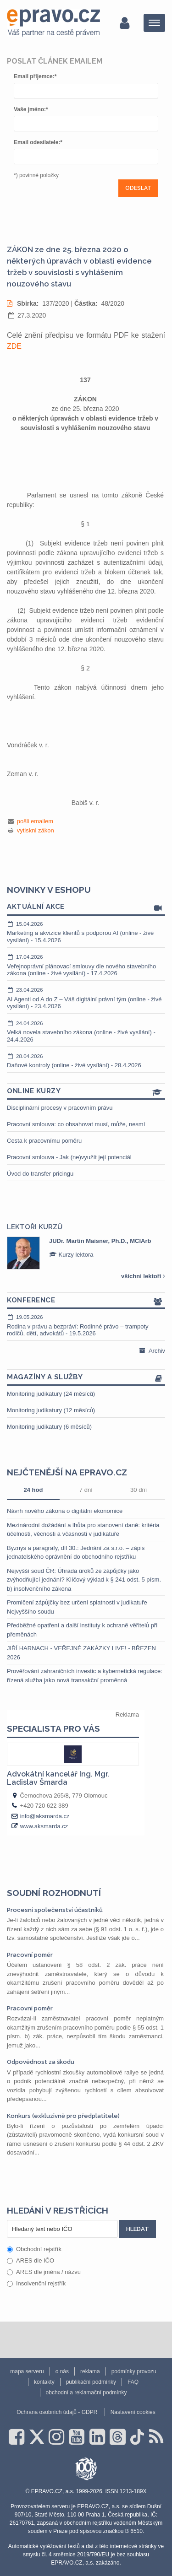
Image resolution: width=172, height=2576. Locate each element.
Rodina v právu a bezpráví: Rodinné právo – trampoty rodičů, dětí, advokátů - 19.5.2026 (86, 1325)
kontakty (44, 2382)
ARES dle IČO (30, 2260)
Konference (86, 1301)
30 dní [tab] (138, 1489)
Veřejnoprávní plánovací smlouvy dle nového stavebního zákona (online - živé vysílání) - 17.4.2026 (86, 965)
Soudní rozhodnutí (54, 1893)
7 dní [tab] (86, 1489)
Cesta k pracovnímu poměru (44, 1140)
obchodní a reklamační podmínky (86, 2392)
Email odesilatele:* (38, 142)
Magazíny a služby (86, 1378)
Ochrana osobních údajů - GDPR (57, 2412)
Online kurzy (86, 1091)
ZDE (14, 346)
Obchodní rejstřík (34, 2249)
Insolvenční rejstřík (36, 2283)
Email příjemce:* (35, 76)
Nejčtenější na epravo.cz (67, 1472)
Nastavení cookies (133, 2412)
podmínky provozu (133, 2371)
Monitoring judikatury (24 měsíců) (51, 1393)
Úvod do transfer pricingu (40, 1173)
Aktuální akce (86, 907)
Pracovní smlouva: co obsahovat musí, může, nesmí (76, 1124)
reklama (90, 2371)
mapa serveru (27, 2371)
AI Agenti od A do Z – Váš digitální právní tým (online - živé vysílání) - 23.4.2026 (86, 998)
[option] (86, 1253)
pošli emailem (35, 821)
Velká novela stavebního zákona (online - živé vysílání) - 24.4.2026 (86, 1031)
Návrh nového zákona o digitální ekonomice (64, 1510)
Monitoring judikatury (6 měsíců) (49, 1426)
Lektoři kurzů (34, 1227)
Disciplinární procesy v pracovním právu (59, 1107)
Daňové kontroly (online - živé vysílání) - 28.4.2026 (86, 1061)
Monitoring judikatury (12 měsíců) (51, 1410)
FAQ (133, 2382)
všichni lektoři (143, 1276)
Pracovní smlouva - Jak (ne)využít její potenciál (69, 1157)
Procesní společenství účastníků (55, 1909)
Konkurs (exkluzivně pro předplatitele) (63, 2115)
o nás (62, 2371)
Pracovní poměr (30, 1954)
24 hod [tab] (33, 1489)
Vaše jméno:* (31, 109)
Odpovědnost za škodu (40, 2061)
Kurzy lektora (71, 1254)
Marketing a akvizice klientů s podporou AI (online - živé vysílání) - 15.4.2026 (86, 932)
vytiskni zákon (35, 830)
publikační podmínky (91, 2382)
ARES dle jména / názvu (44, 2271)
